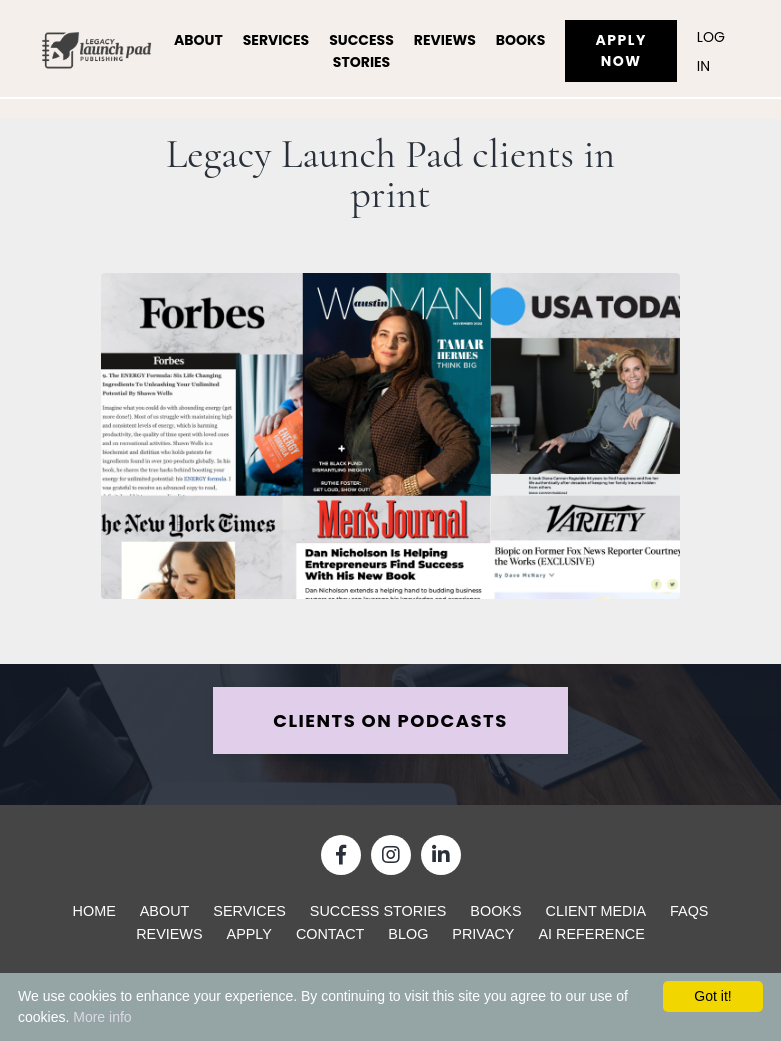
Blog (408, 934)
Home (94, 911)
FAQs (689, 911)
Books (521, 40)
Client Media (596, 911)
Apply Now (620, 50)
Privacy (483, 934)
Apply (249, 934)
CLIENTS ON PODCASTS (390, 720)
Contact (330, 934)
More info (102, 1017)
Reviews (445, 40)
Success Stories (361, 51)
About (198, 40)
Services (276, 40)
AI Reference (591, 934)
